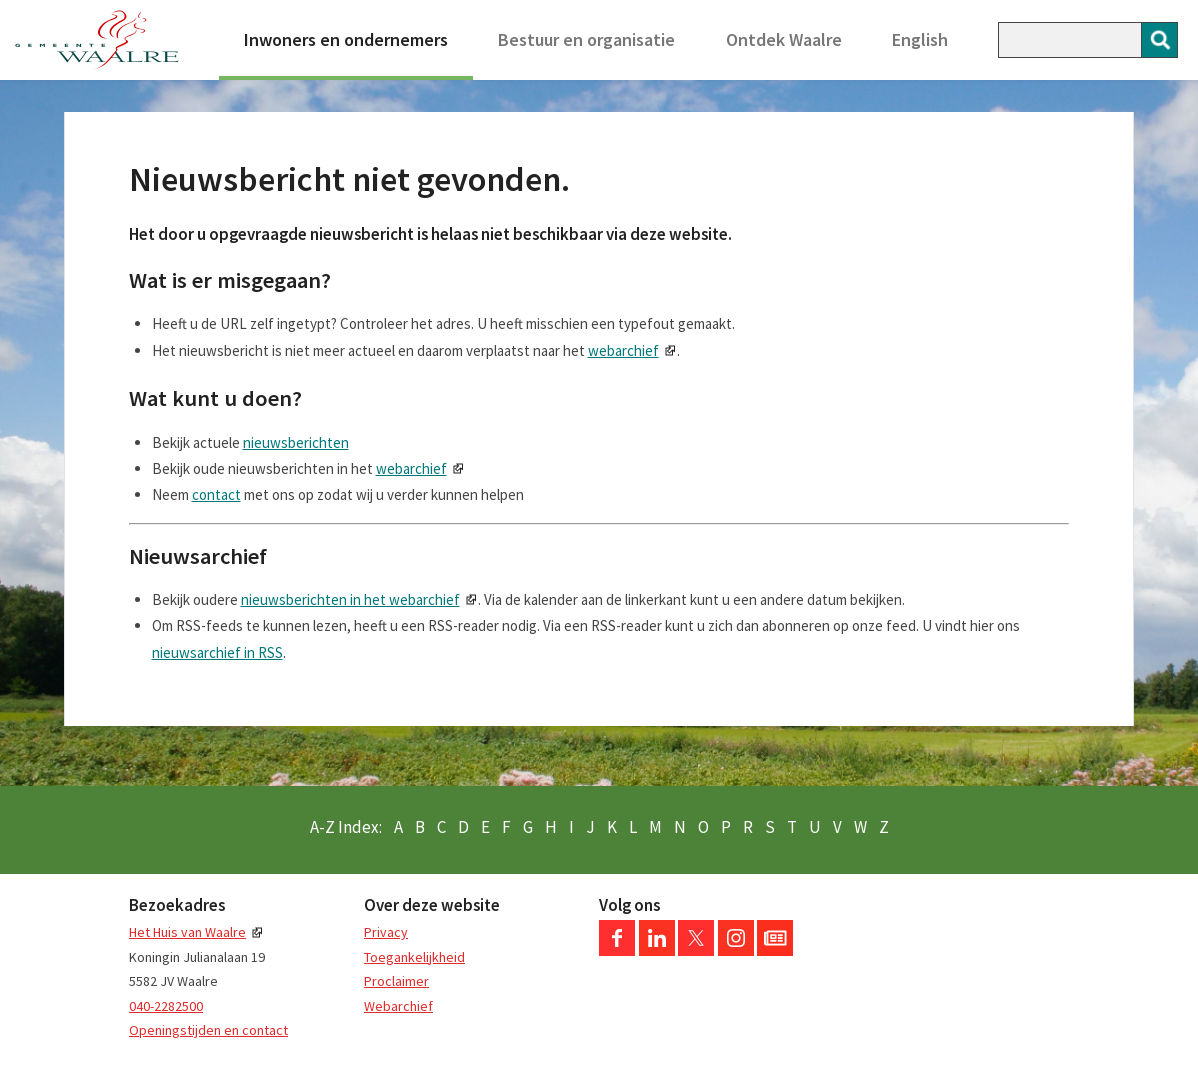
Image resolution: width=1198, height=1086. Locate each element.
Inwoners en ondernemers (346, 39)
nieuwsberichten (296, 442)
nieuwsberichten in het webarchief (350, 599)
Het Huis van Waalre (187, 932)
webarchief (623, 350)
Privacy (386, 932)
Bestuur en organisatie (586, 39)
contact (216, 494)
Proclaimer (396, 981)
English (920, 39)
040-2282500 (166, 1006)
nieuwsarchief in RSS (217, 652)
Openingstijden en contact (208, 1030)
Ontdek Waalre (784, 39)
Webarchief (398, 1006)
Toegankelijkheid (414, 957)
